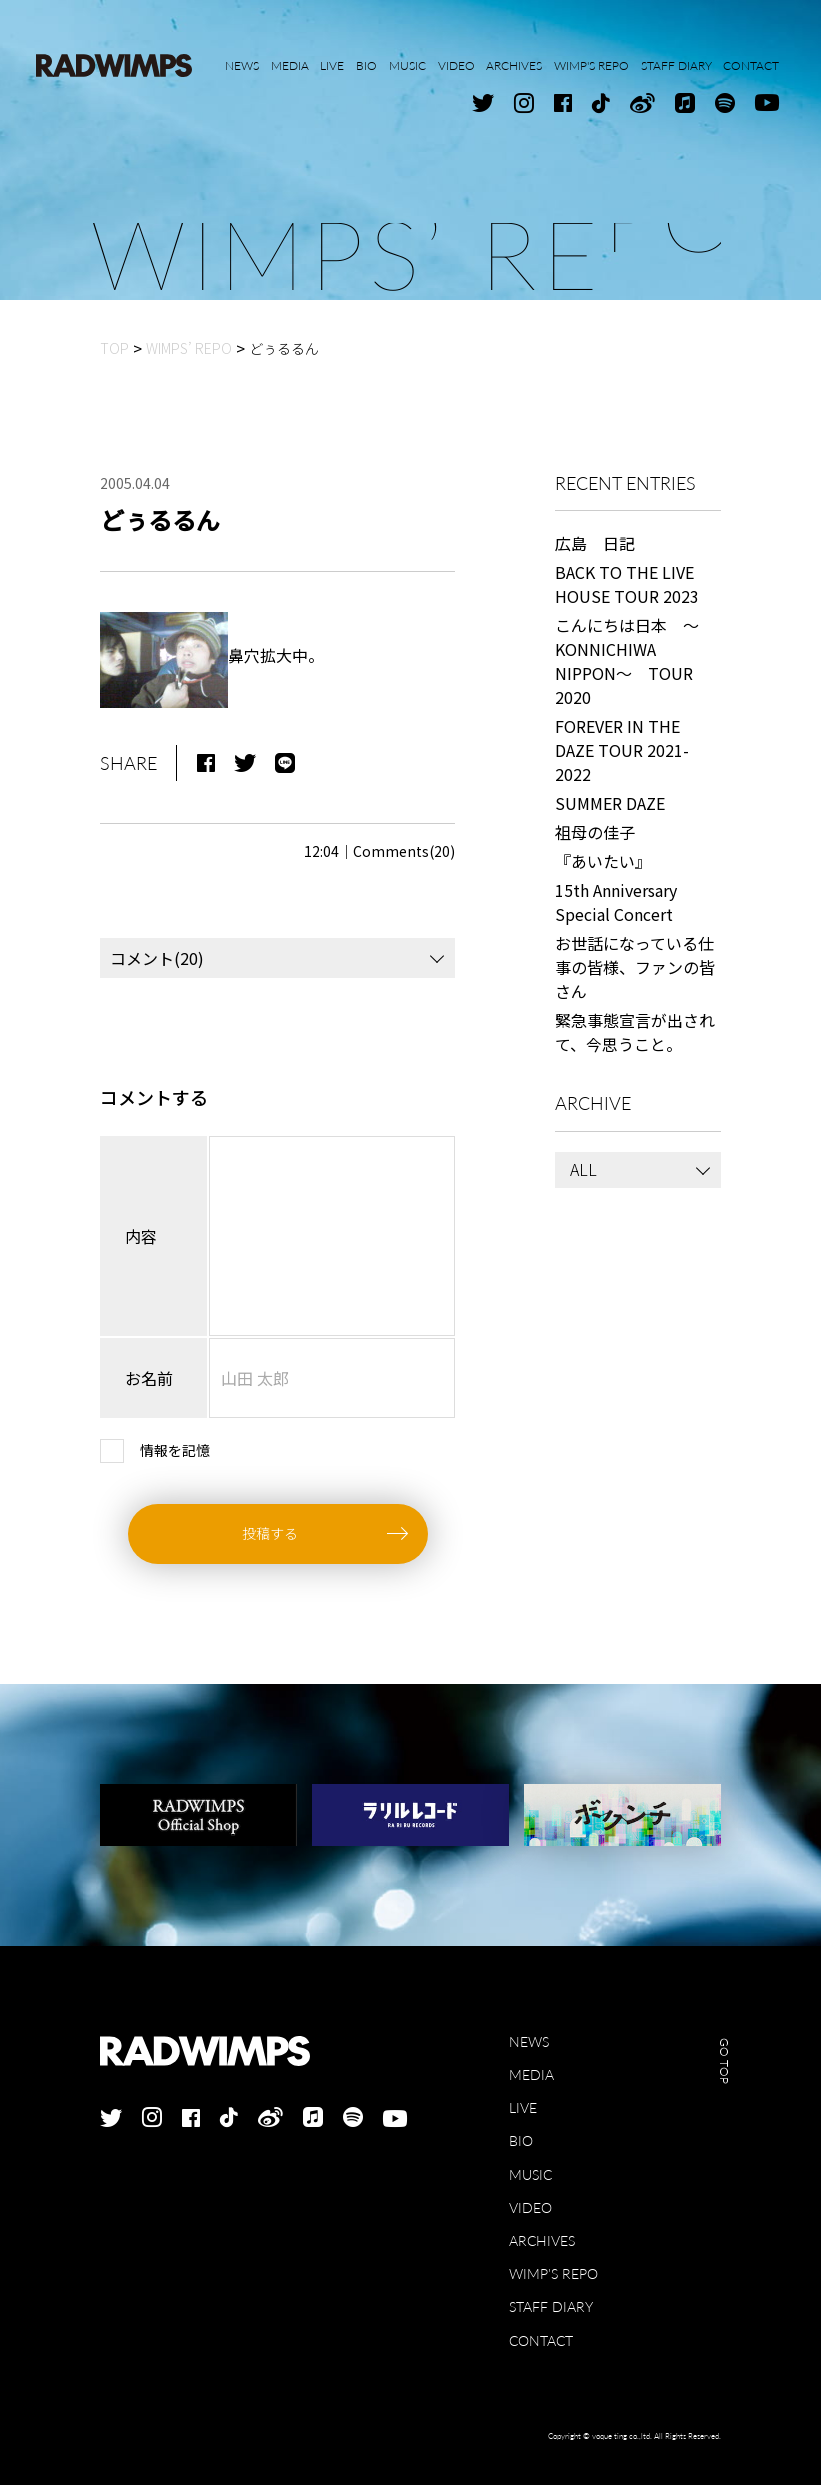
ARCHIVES (542, 2240)
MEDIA (531, 2074)
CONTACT (541, 2340)
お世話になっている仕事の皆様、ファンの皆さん (635, 967)
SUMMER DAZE (610, 803)
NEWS (529, 2041)
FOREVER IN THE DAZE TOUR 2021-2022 (622, 750)
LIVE (523, 2107)
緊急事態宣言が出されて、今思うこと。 (635, 1032)
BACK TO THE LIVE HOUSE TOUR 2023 (627, 584)
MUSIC (530, 2174)
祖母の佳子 (595, 832)
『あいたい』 (603, 861)
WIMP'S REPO (553, 2273)
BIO (521, 2140)
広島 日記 (595, 543)
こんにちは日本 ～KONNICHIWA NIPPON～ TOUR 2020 (627, 661)
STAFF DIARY (551, 2306)
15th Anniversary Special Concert (616, 902)
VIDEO (530, 2207)
